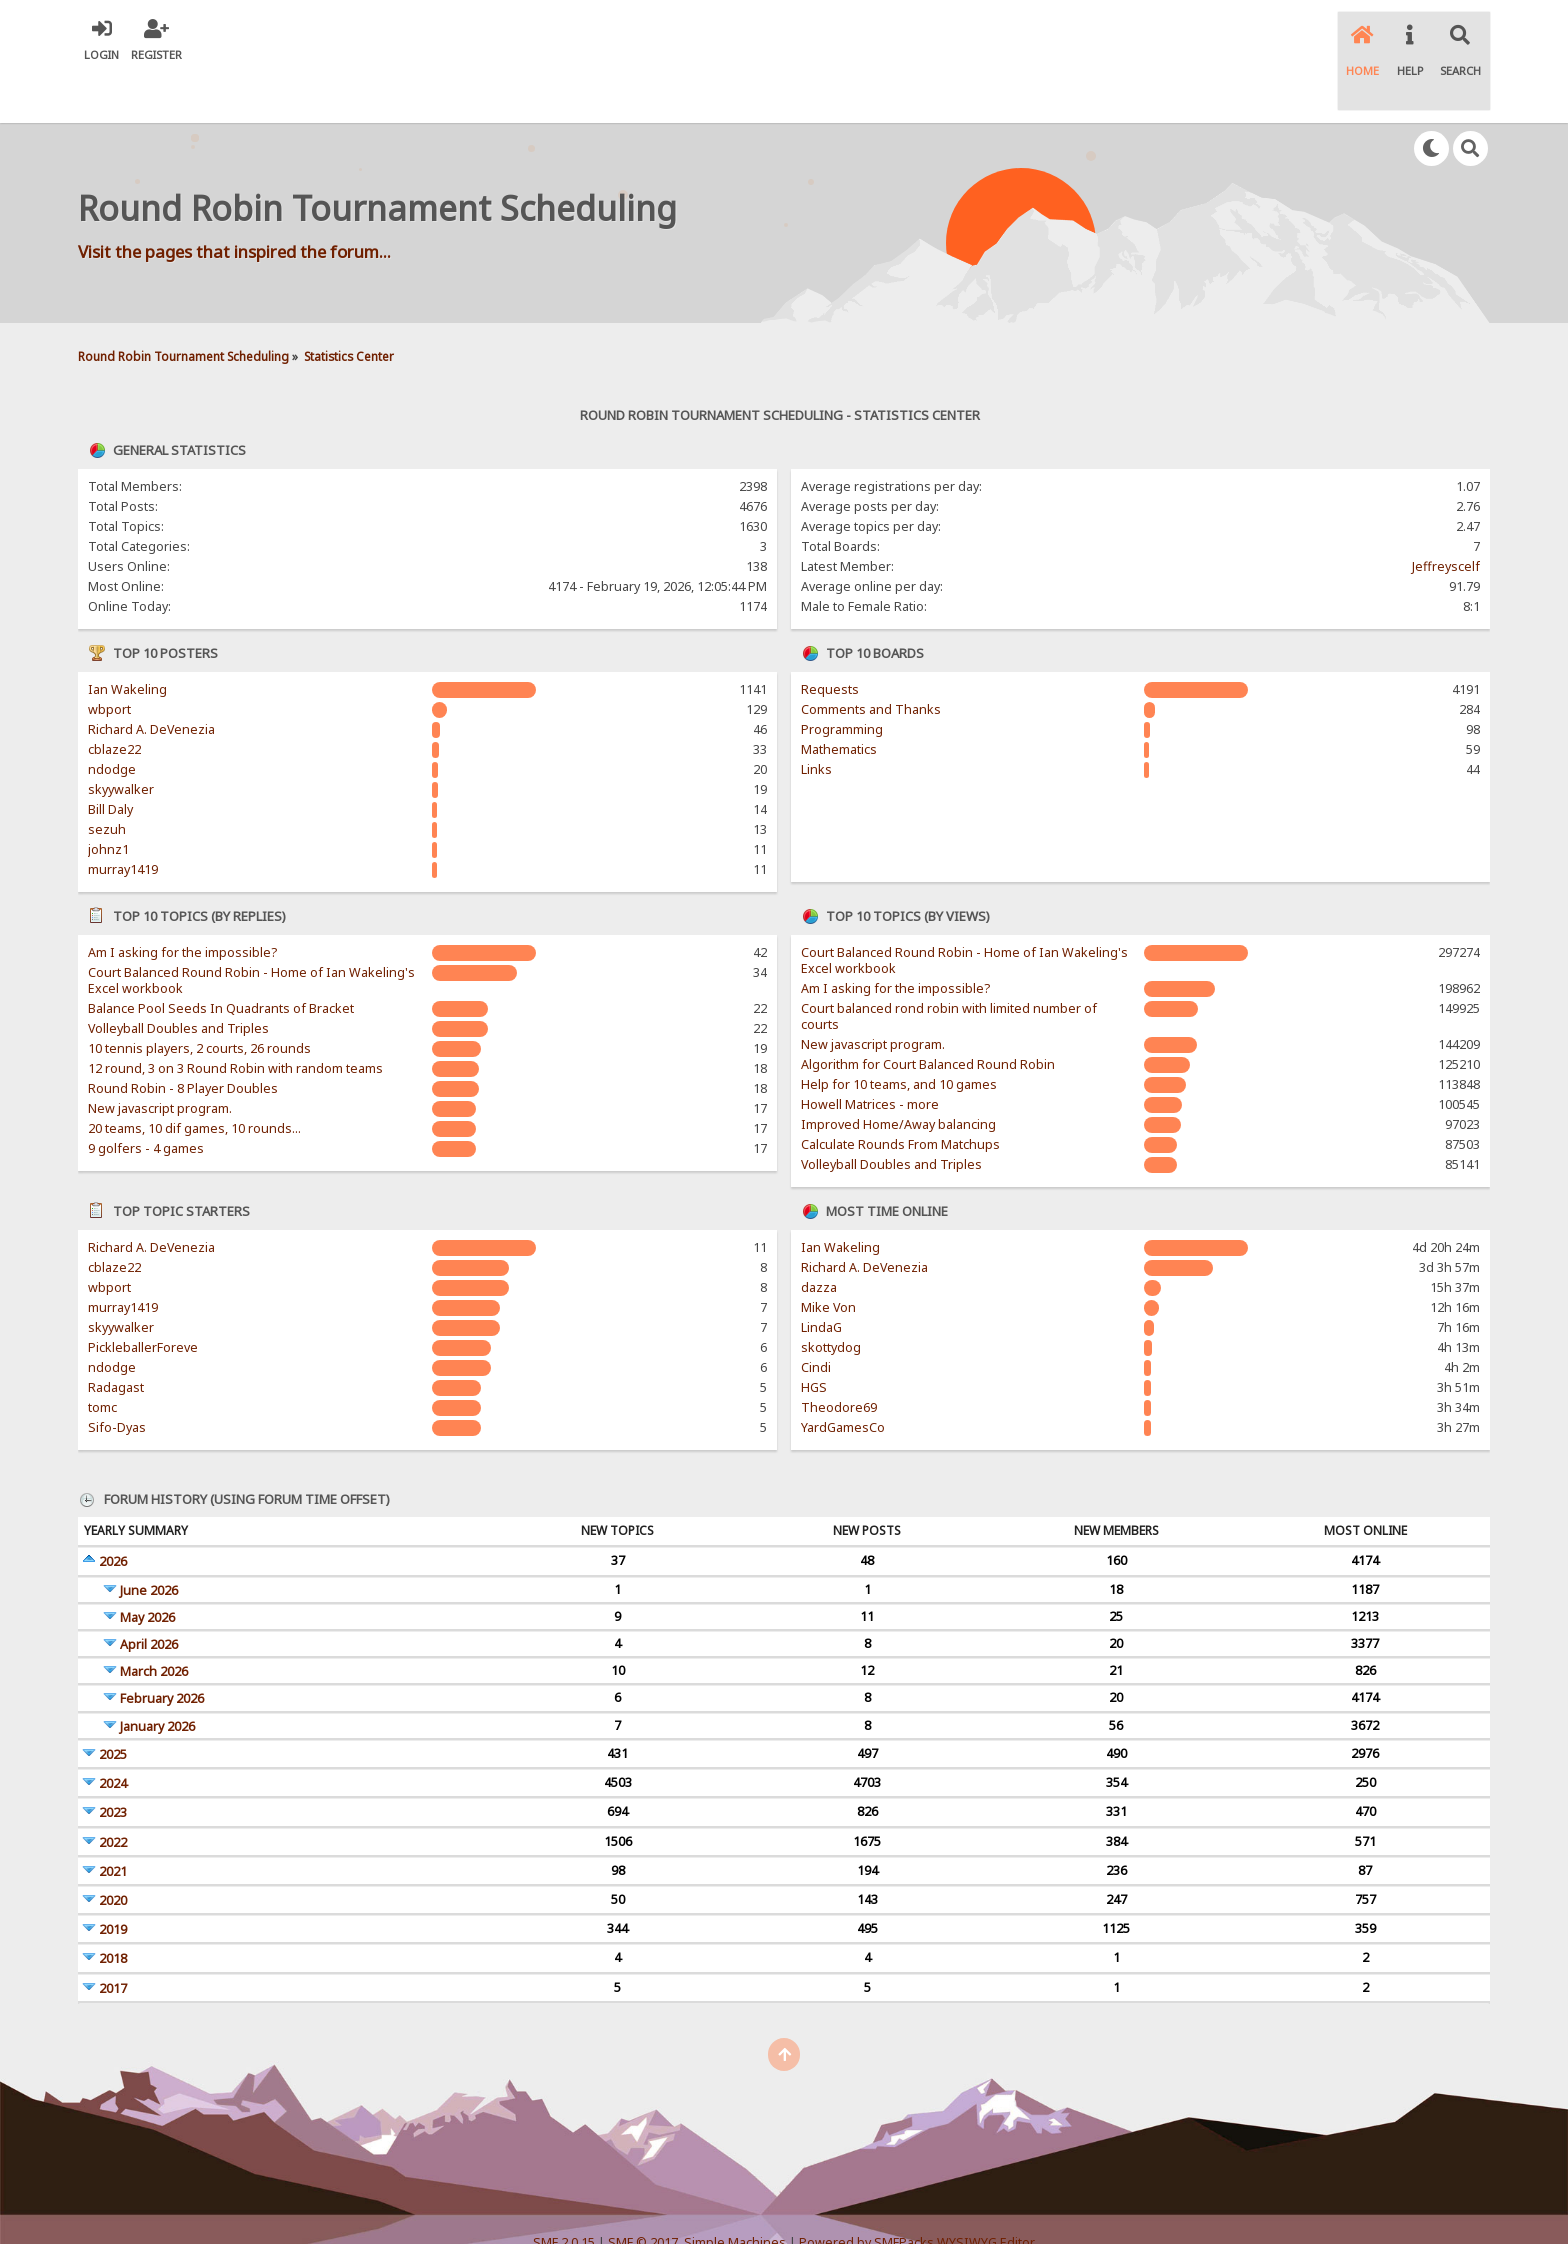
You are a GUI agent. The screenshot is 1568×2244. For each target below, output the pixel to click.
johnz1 (108, 801)
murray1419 (123, 821)
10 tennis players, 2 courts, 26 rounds (199, 1000)
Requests (830, 641)
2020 (113, 1852)
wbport (109, 661)
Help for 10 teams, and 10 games (899, 1036)
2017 (113, 1939)
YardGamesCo (843, 1379)
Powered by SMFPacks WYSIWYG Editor (917, 2193)
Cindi (816, 1319)
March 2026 (154, 1623)
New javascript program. (160, 1060)
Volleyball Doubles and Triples (178, 980)
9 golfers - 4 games (146, 1100)
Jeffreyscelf (1446, 518)
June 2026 (149, 1541)
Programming (842, 681)
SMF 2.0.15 (564, 2193)
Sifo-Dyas (117, 1379)
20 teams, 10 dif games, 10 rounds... (194, 1080)
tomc (102, 1359)
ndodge (112, 721)
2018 (113, 1910)
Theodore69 (839, 1359)
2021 (113, 1823)
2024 (113, 1735)
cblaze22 (114, 701)
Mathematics (839, 701)
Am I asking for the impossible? (182, 904)
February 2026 (162, 1650)
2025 (113, 1706)
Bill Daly (110, 761)
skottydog (831, 1299)
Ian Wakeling (127, 641)
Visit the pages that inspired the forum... (234, 202)
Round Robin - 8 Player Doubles (183, 1040)
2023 (113, 1764)
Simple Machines (735, 2193)
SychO (845, 2210)
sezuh (107, 781)
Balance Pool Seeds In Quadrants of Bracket (221, 960)
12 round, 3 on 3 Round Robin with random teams (235, 1020)
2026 (113, 1513)
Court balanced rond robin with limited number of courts (949, 968)
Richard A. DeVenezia (151, 681)
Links (816, 721)
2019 (113, 1881)
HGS (814, 1339)
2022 (113, 1793)
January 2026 (157, 1677)
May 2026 (147, 1569)
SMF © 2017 (643, 2193)
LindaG (821, 1279)
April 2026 (149, 1596)
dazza (819, 1239)
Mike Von (828, 1259)
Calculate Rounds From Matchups (900, 1096)
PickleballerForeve (143, 1299)
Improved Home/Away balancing (898, 1076)
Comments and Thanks (871, 661)
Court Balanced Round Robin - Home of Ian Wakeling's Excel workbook (251, 932)
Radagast (116, 1339)
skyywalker (121, 741)
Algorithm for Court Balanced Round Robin (928, 1016)
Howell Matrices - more (870, 1056)
